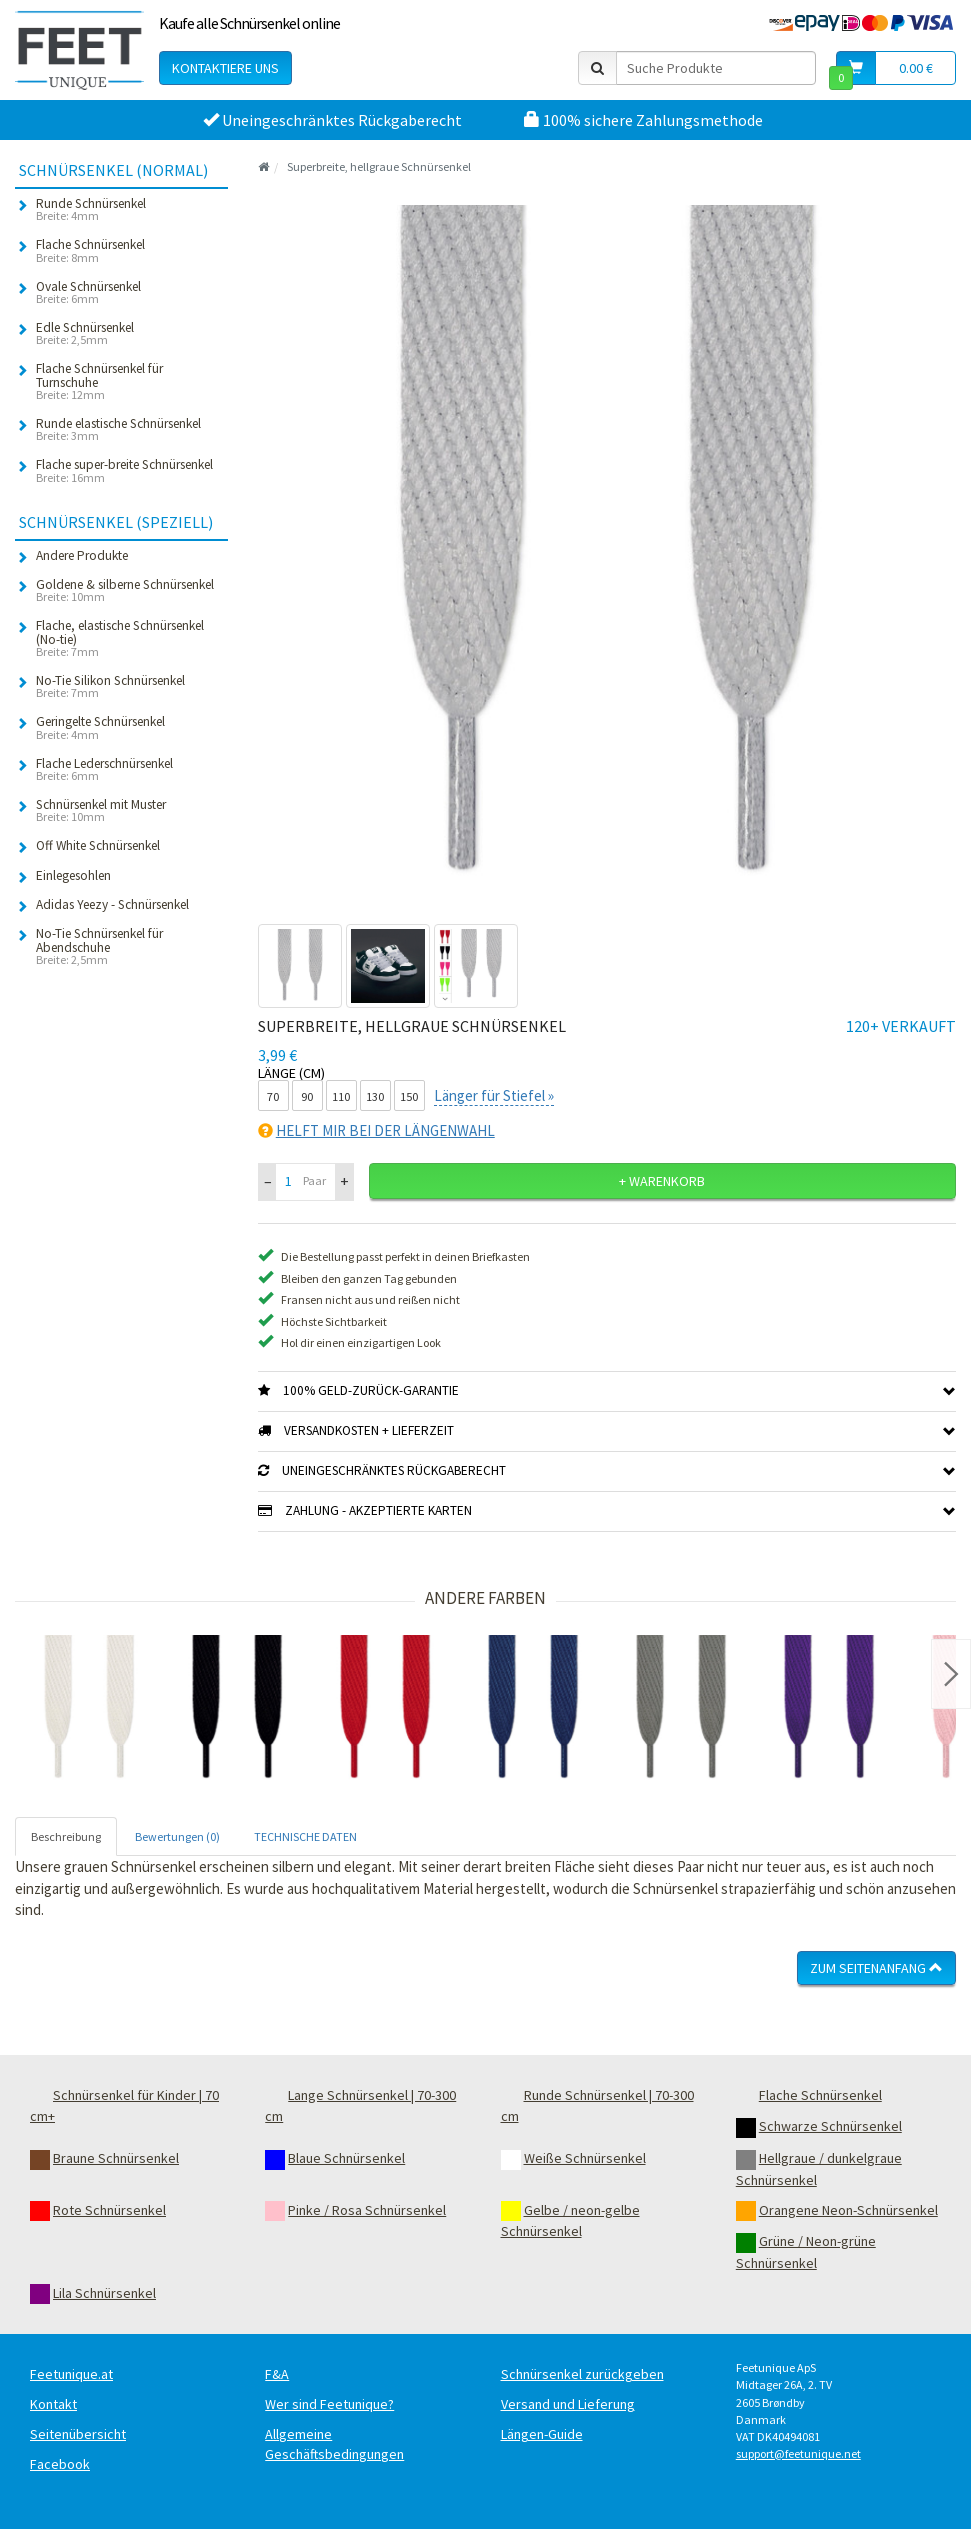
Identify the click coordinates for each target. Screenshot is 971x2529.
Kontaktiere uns (225, 68)
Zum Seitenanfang (876, 1968)
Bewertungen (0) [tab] (177, 1836)
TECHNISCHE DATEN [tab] (305, 1836)
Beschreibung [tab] (66, 1836)
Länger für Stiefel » (494, 1095)
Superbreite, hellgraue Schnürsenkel (379, 166)
